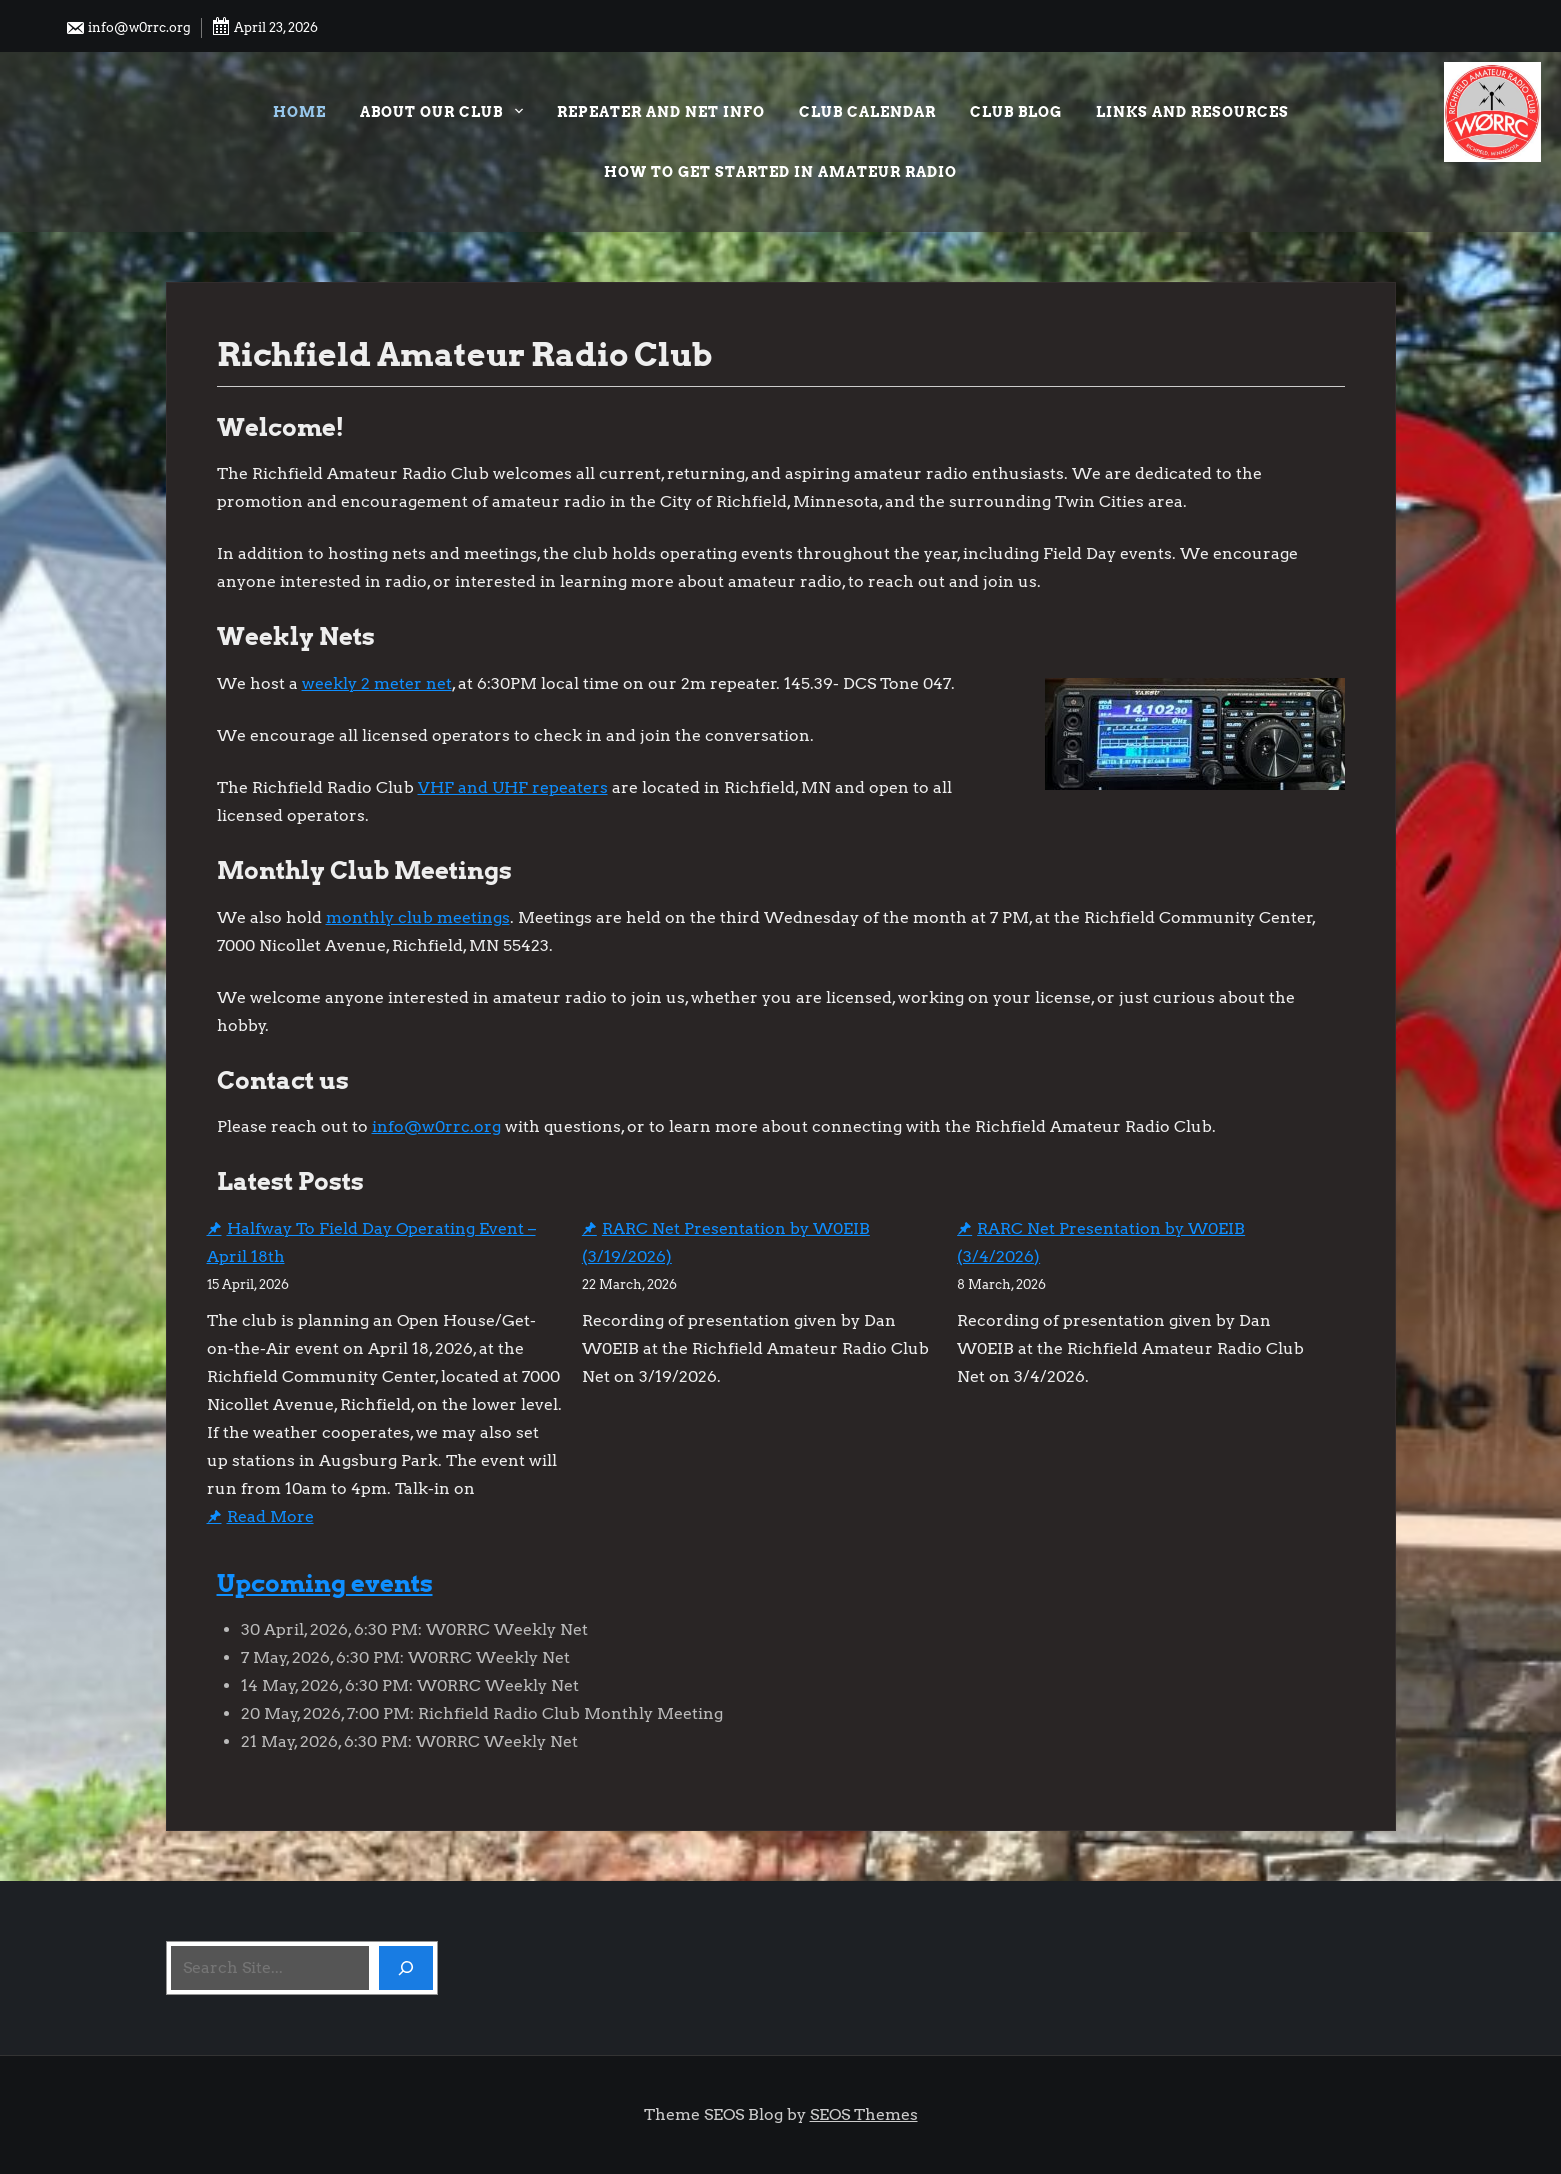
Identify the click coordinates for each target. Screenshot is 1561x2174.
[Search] (406, 1968)
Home (299, 112)
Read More (270, 1516)
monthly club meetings (418, 917)
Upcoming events (325, 1583)
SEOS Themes (864, 2114)
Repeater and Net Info (661, 112)
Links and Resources (1192, 112)
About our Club (441, 114)
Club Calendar (867, 112)
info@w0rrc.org (128, 27)
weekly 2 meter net (377, 683)
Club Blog (1016, 112)
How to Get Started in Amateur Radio (780, 172)
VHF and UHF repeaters (513, 787)
